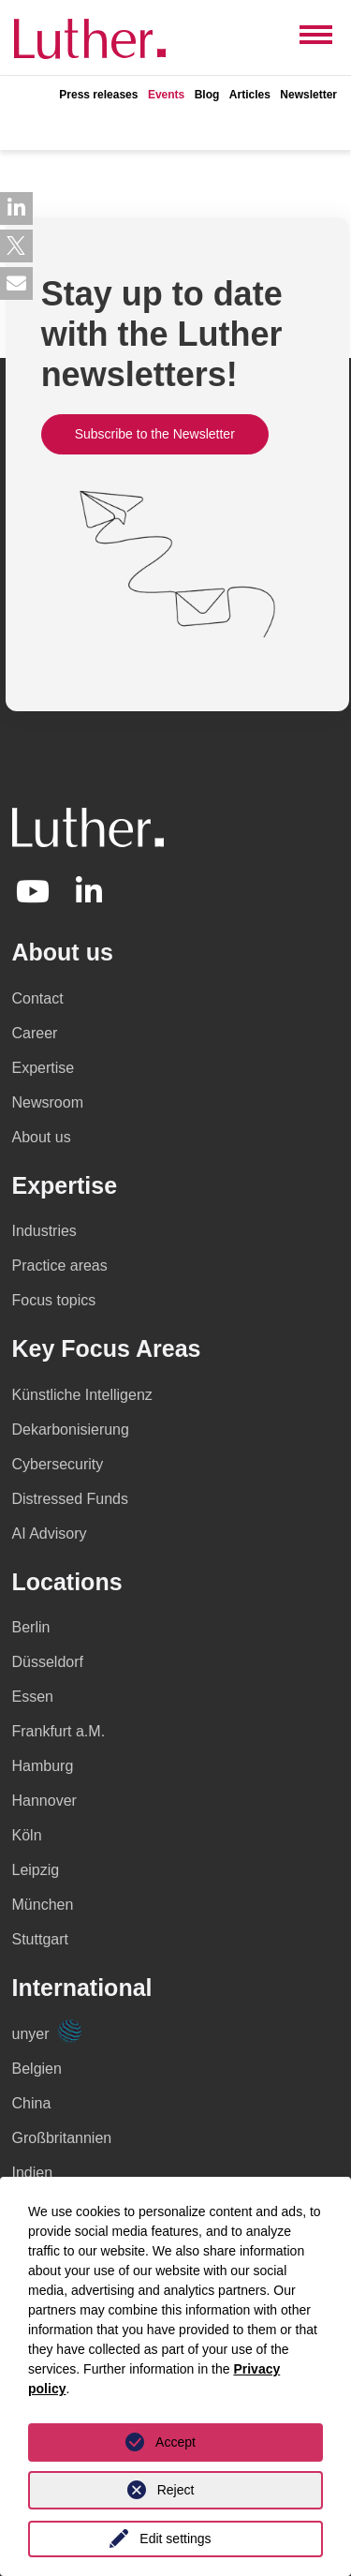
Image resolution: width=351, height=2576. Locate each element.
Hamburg (43, 1766)
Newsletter (308, 94)
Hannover (44, 1801)
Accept (175, 2442)
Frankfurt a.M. (59, 1731)
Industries (44, 1231)
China (31, 2103)
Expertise (43, 1068)
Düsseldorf (47, 1662)
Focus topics (54, 1300)
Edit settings (175, 2538)
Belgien (37, 2069)
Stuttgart (40, 1939)
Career (35, 1033)
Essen (32, 1697)
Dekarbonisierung (70, 1429)
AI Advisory (49, 1533)
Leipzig (36, 1870)
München (43, 1905)
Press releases (98, 94)
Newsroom (47, 1102)
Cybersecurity (58, 1464)
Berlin (31, 1627)
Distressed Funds (70, 1499)
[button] (16, 208)
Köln (27, 1835)
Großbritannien (62, 2138)
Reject (176, 2489)
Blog (207, 94)
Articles (250, 94)
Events (166, 94)
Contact (38, 998)
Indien (32, 2173)
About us (41, 1137)
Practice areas (60, 1265)
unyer (46, 2034)
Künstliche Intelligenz (82, 1395)
